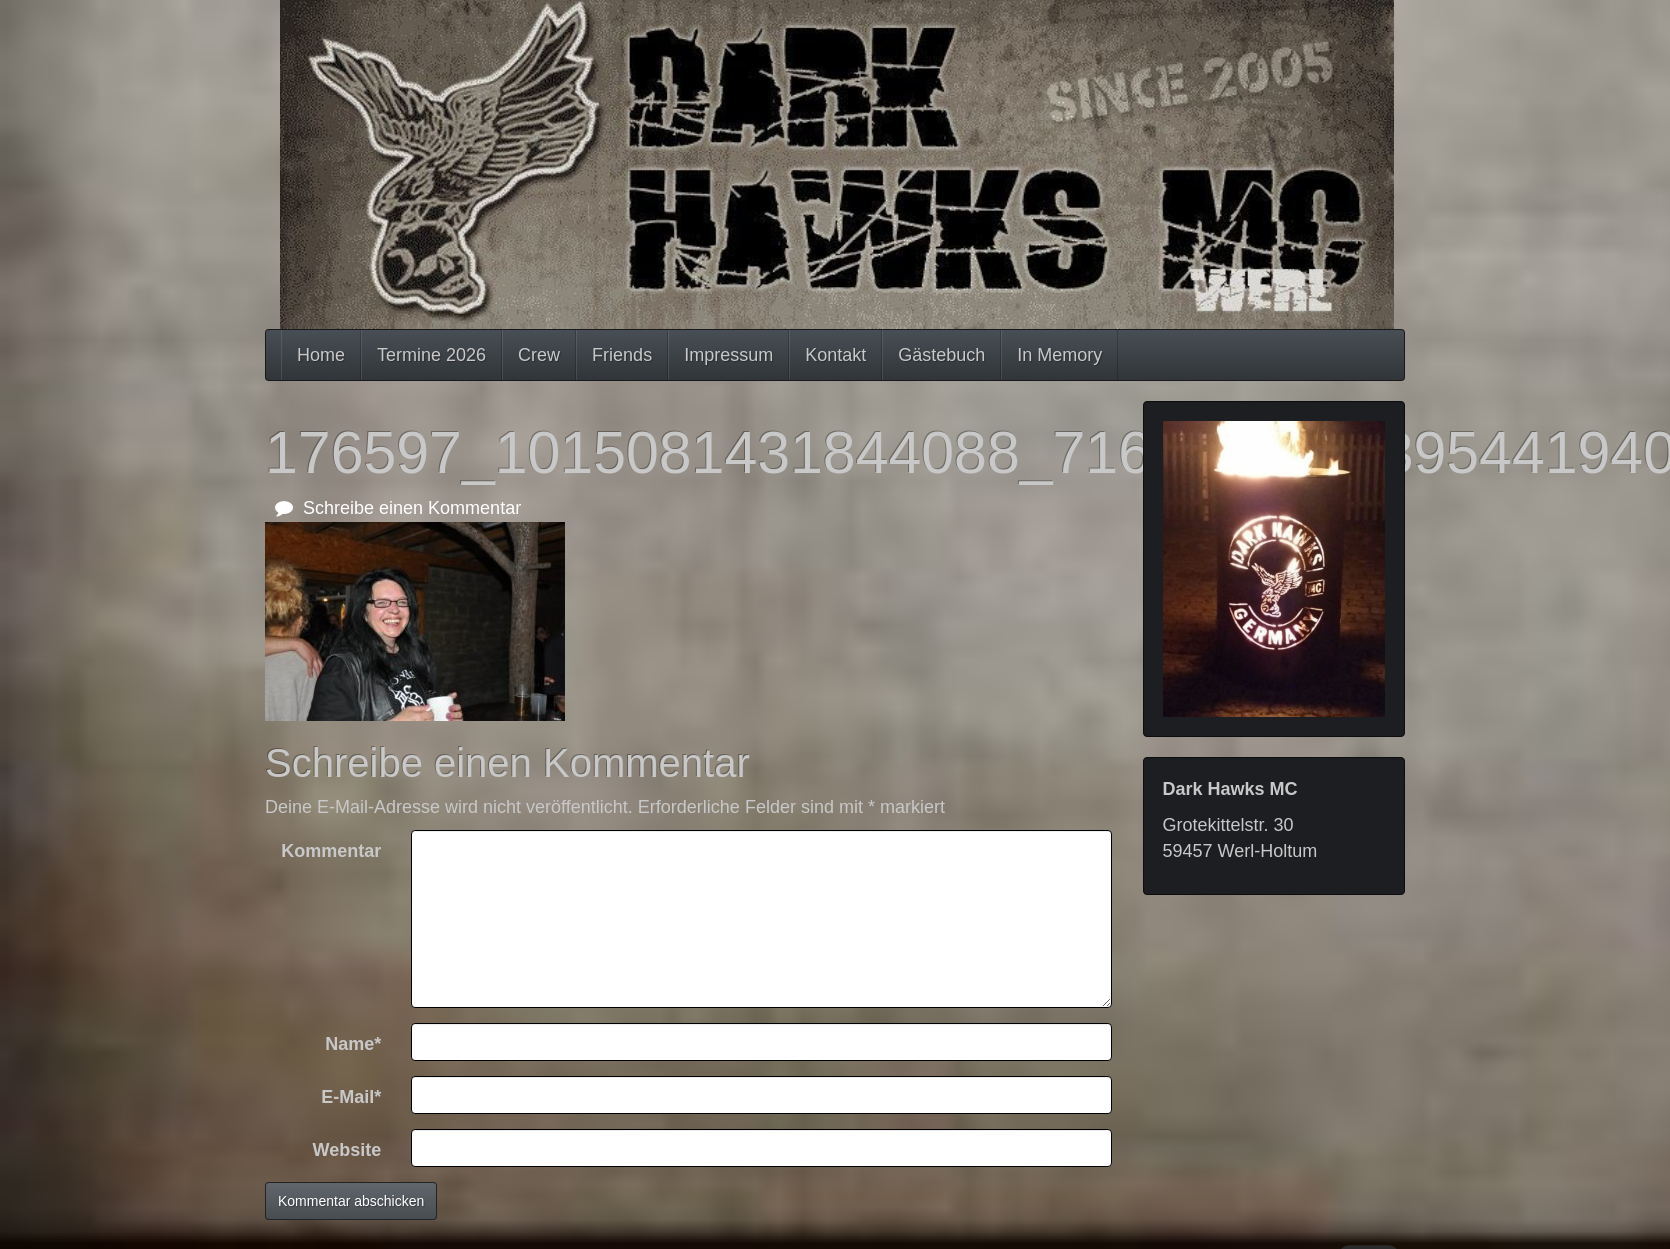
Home (321, 355)
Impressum (728, 355)
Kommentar (331, 851)
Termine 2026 (431, 355)
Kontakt (835, 355)
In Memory (1059, 355)
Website (347, 1150)
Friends (622, 355)
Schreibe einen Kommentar (398, 508)
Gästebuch (941, 355)
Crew (539, 355)
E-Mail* (351, 1097)
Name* (353, 1044)
